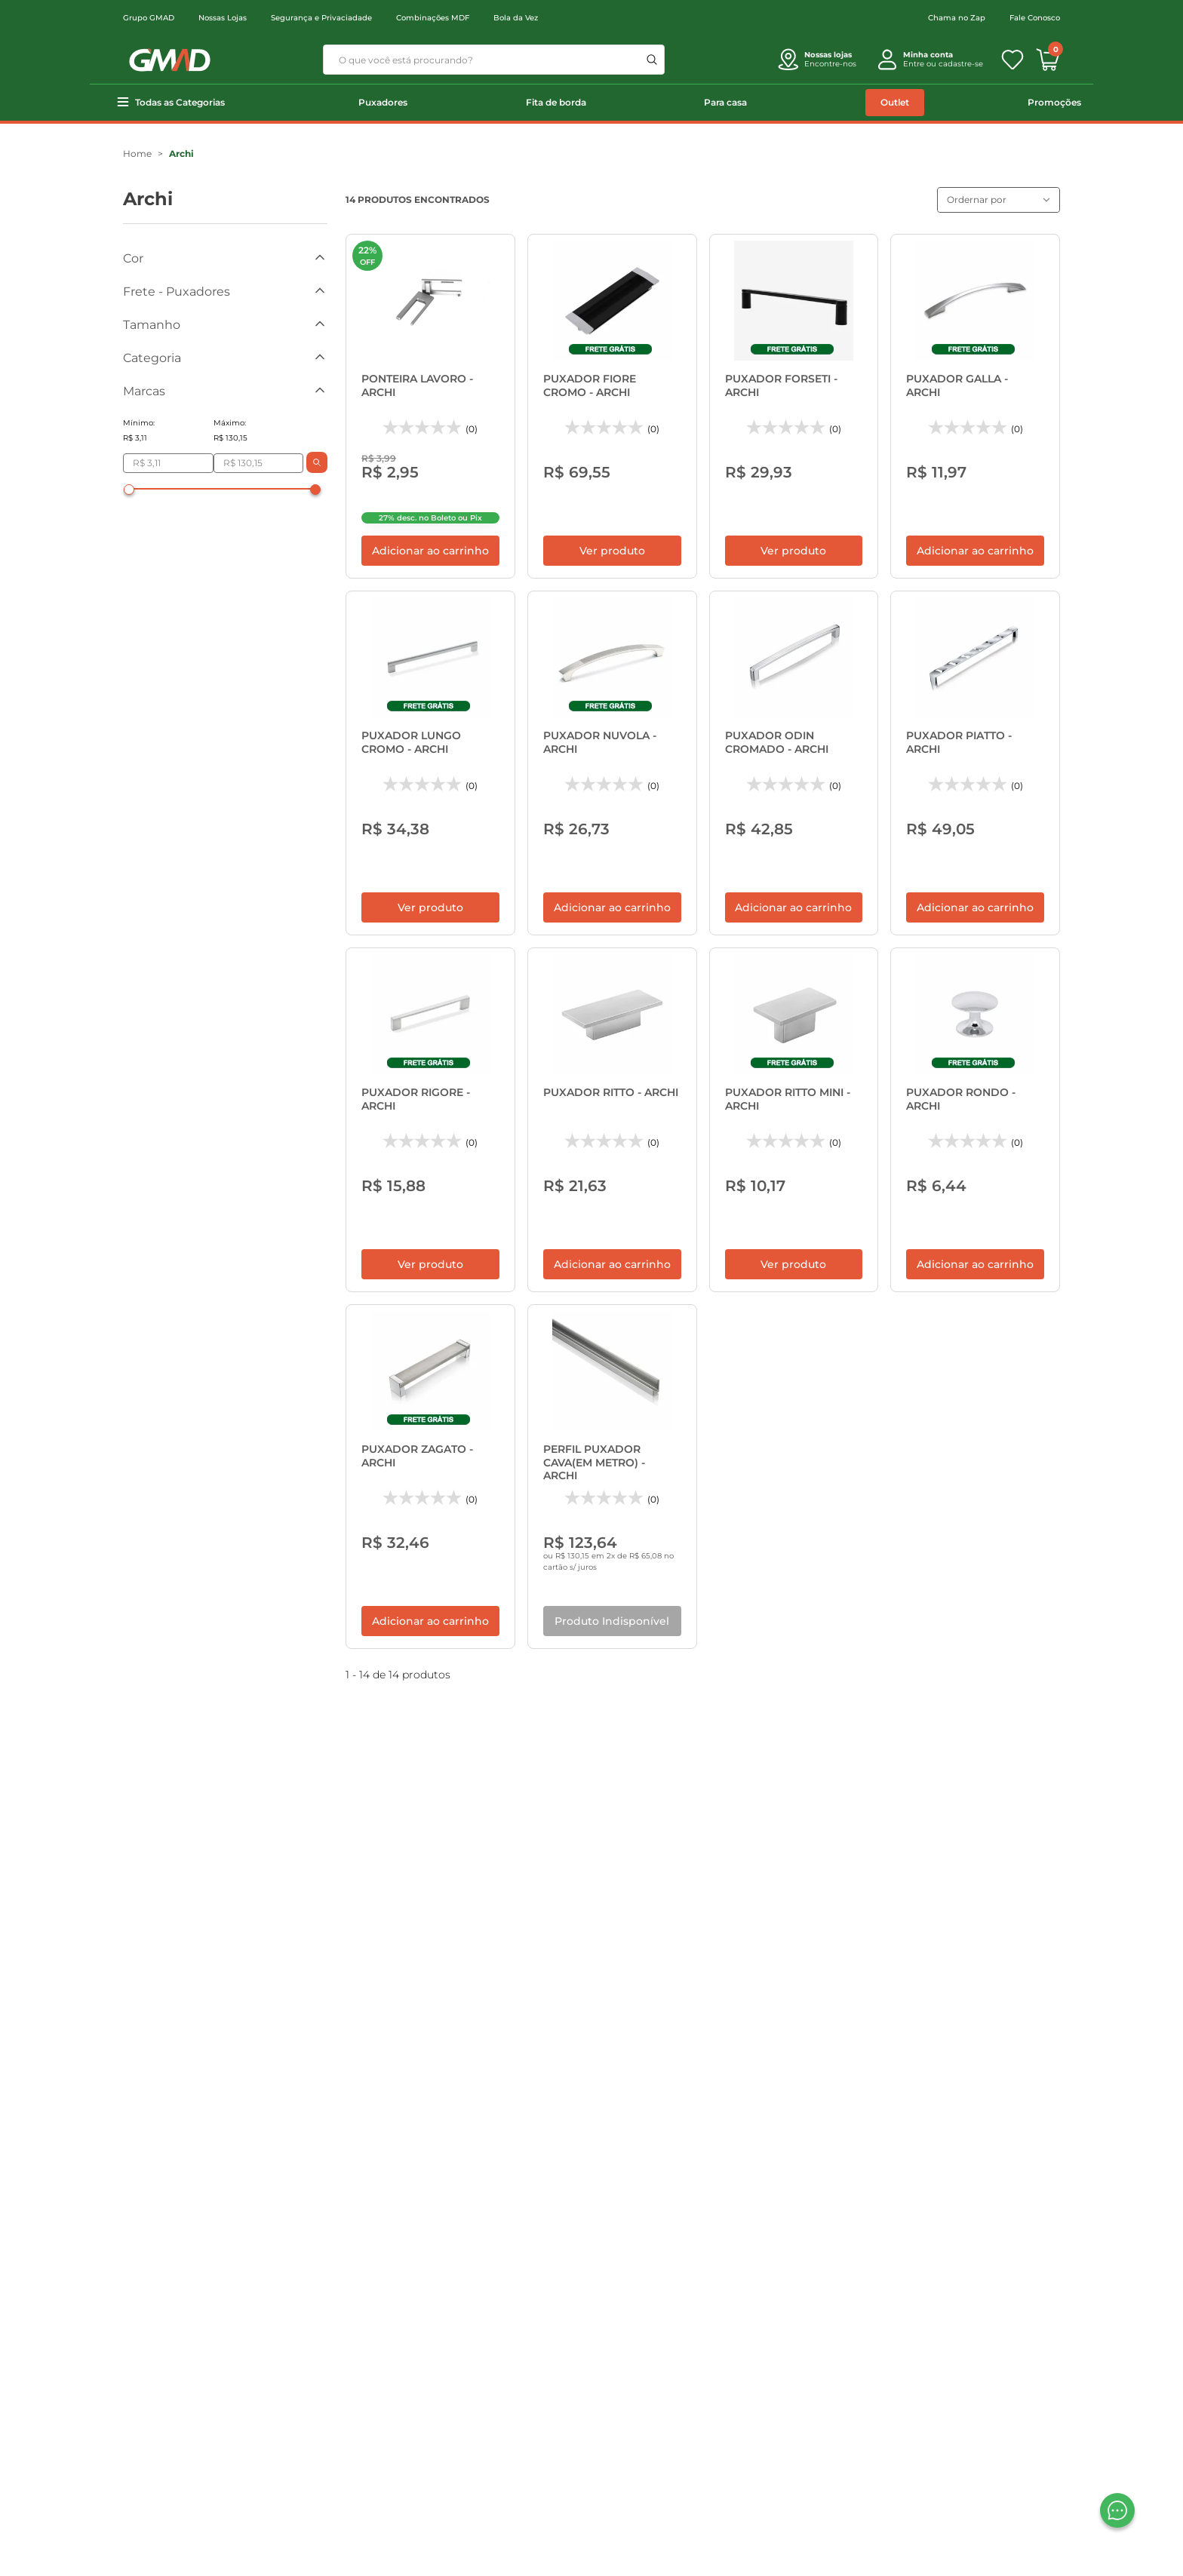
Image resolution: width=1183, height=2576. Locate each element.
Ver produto (612, 516)
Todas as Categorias (180, 102)
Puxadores (382, 102)
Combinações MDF (432, 18)
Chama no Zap (956, 18)
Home (137, 153)
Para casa (725, 102)
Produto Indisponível (612, 1482)
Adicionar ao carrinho (430, 516)
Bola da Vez (515, 18)
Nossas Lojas (222, 18)
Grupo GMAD (148, 18)
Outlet (894, 102)
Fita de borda (556, 102)
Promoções (1054, 102)
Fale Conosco (1034, 18)
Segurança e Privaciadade (321, 18)
